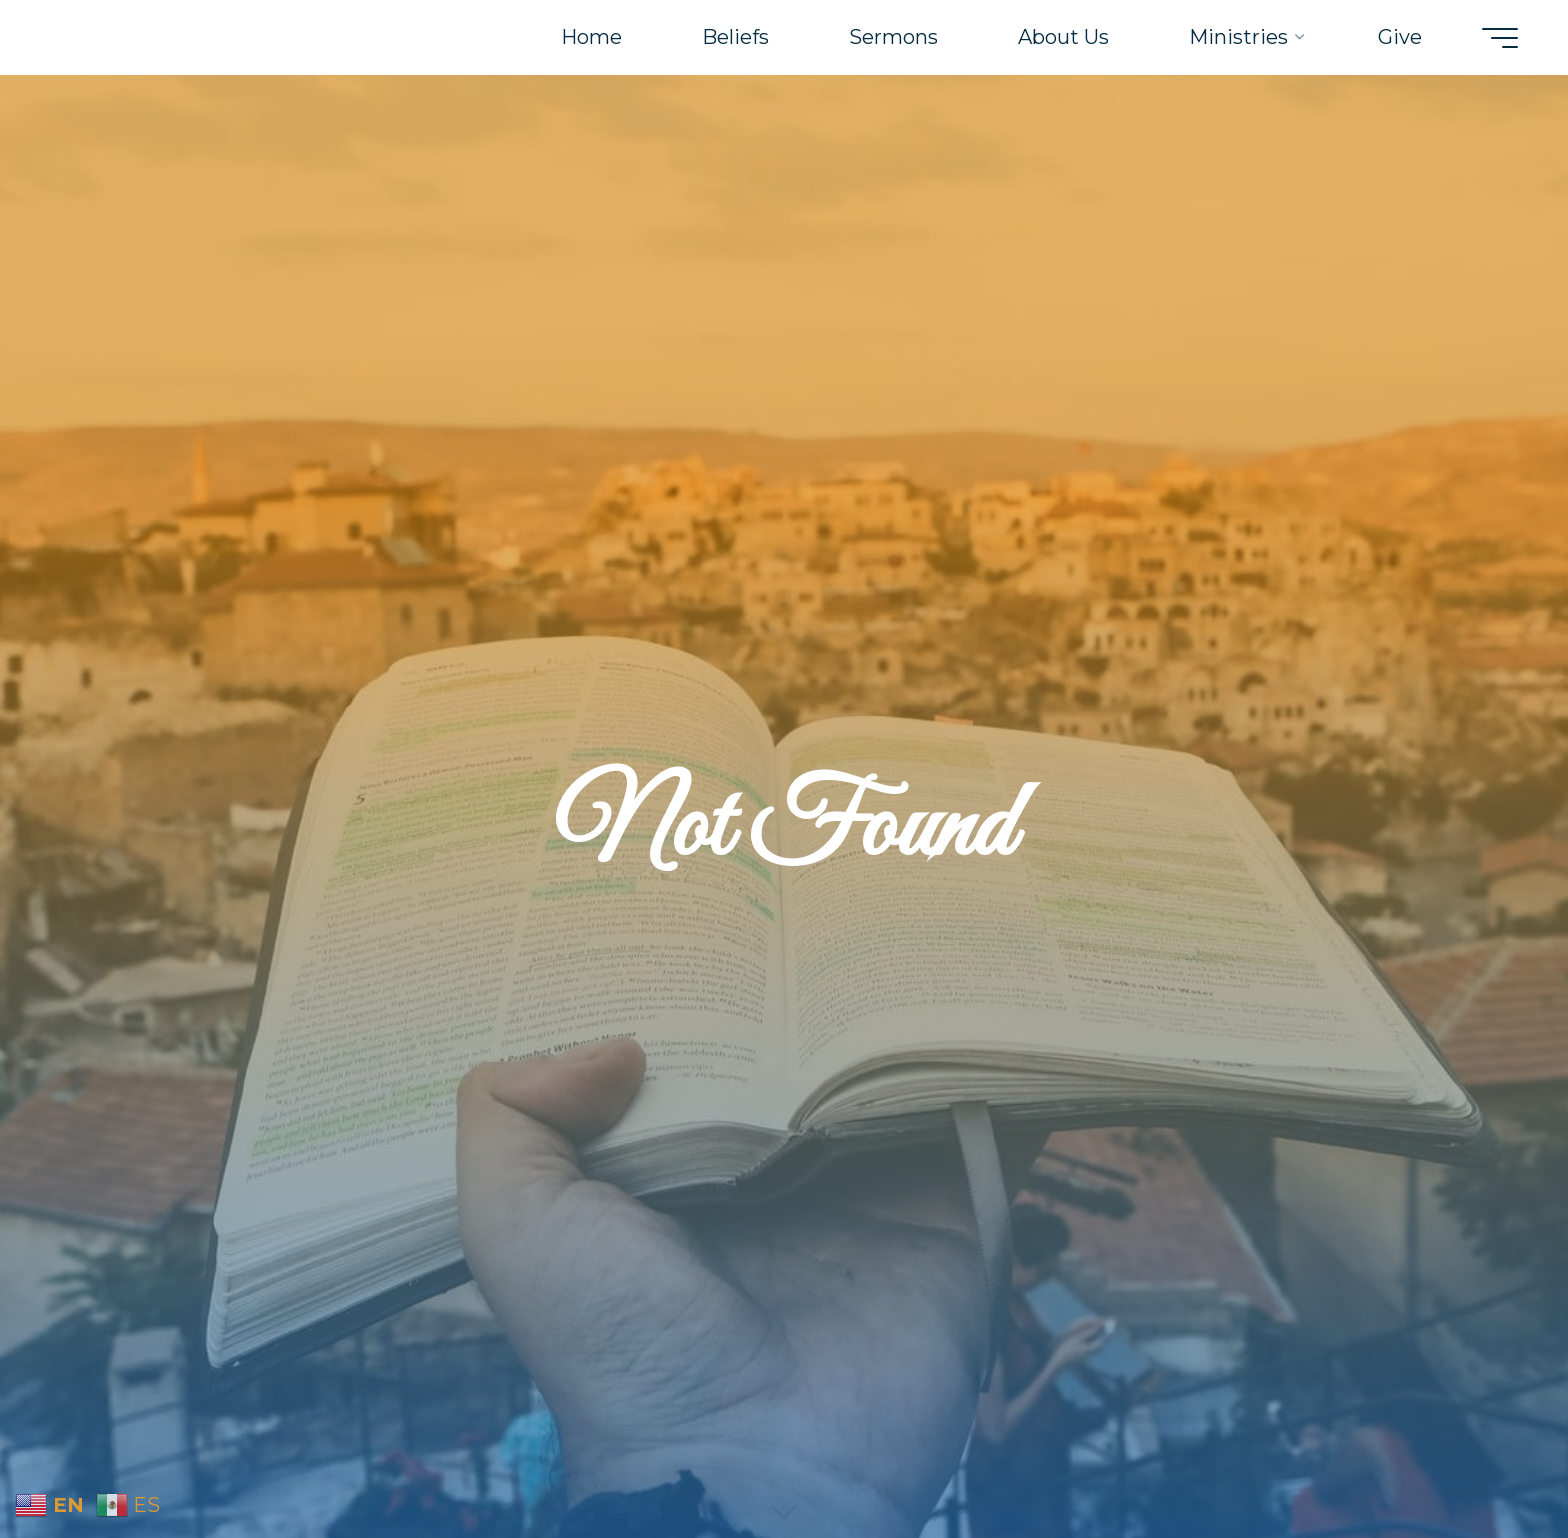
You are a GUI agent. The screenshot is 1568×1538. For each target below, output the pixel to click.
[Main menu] (1500, 38)
